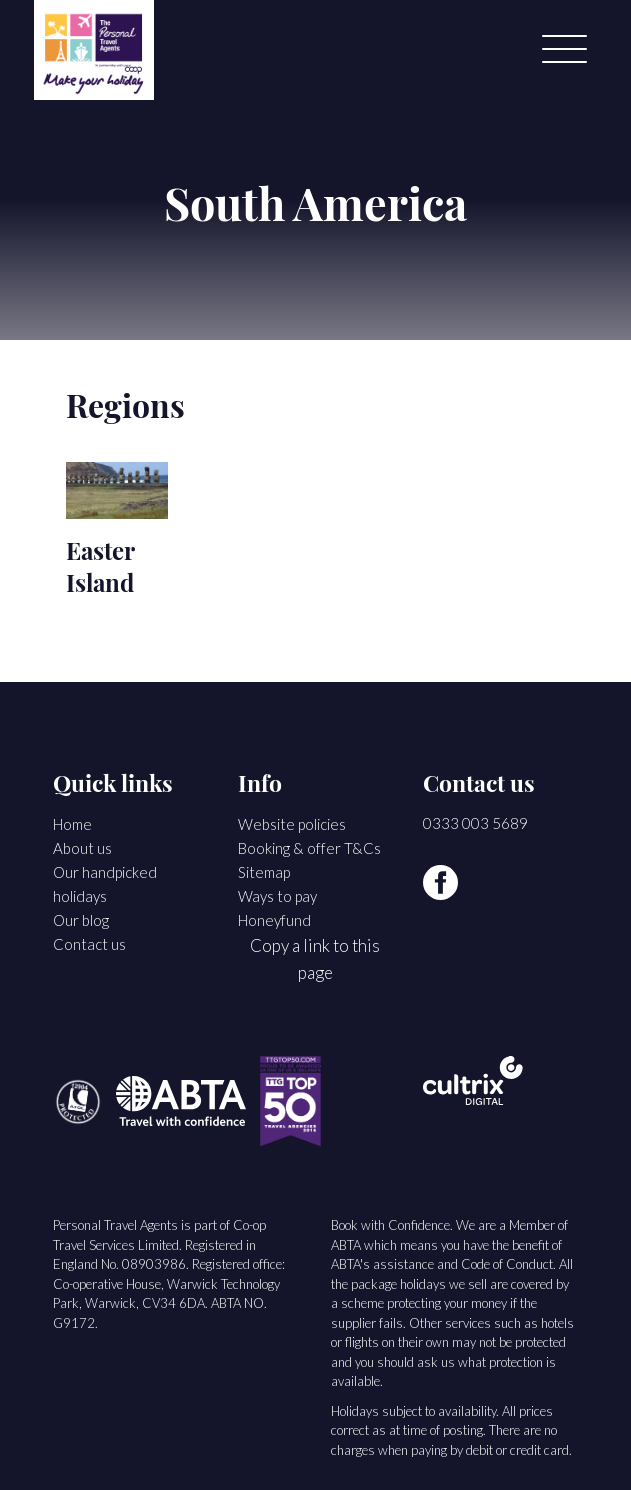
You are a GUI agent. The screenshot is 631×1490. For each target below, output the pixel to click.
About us (82, 848)
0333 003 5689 (475, 823)
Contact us (89, 944)
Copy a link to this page (315, 959)
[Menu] (564, 50)
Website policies (292, 824)
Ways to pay (277, 896)
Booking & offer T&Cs (309, 848)
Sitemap (264, 872)
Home (72, 824)
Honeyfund (274, 920)
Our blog (81, 920)
